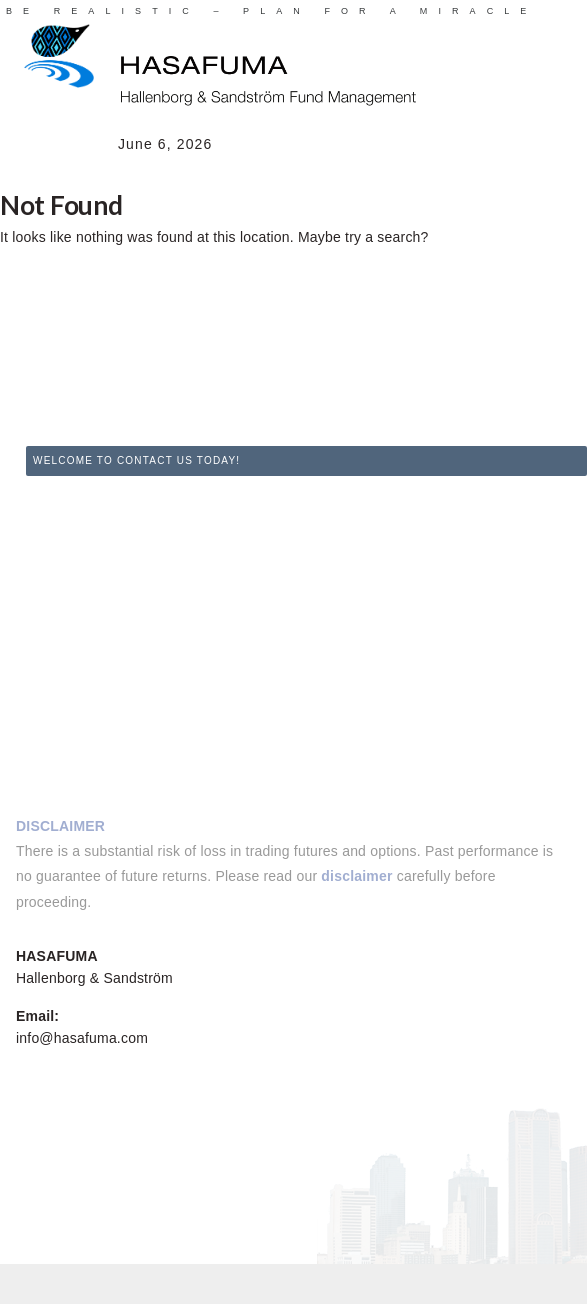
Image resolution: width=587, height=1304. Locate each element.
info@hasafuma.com (82, 1038)
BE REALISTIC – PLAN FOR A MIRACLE (271, 11)
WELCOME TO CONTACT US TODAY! (136, 460)
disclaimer (356, 876)
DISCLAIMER (60, 826)
